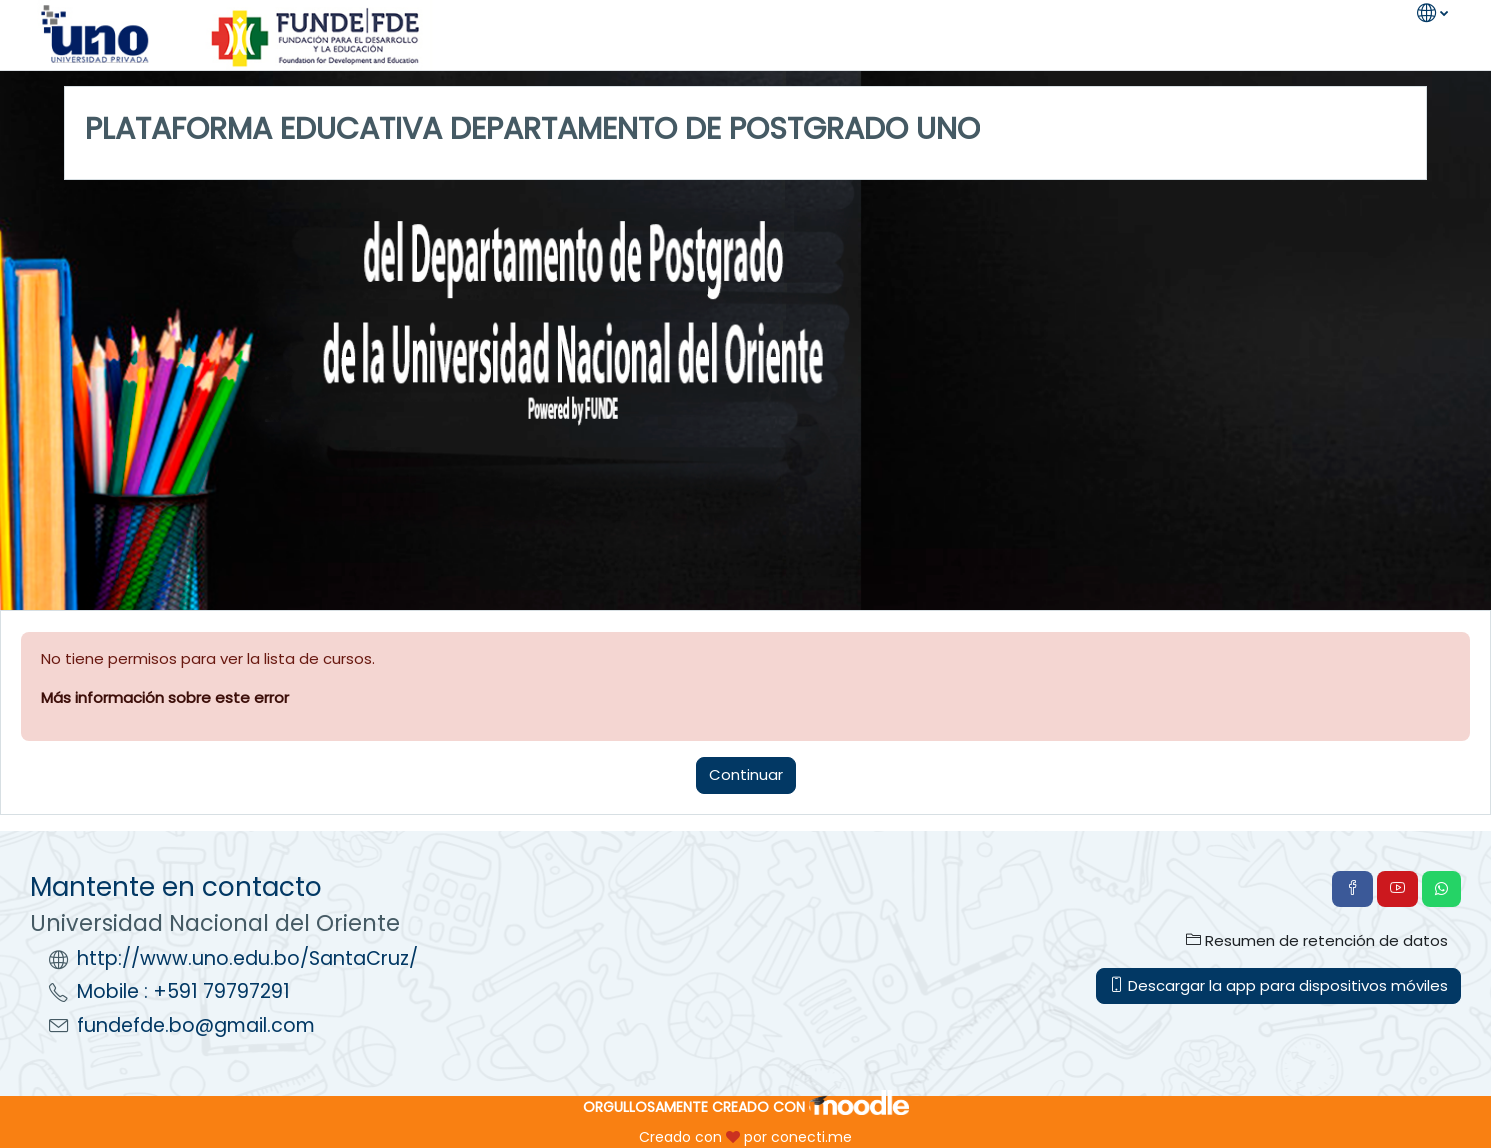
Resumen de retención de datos (1317, 940)
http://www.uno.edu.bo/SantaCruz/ (247, 958)
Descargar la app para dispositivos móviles (1278, 985)
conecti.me (811, 1137)
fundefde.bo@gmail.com (196, 1025)
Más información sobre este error (165, 697)
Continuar (746, 774)
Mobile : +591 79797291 (183, 991)
